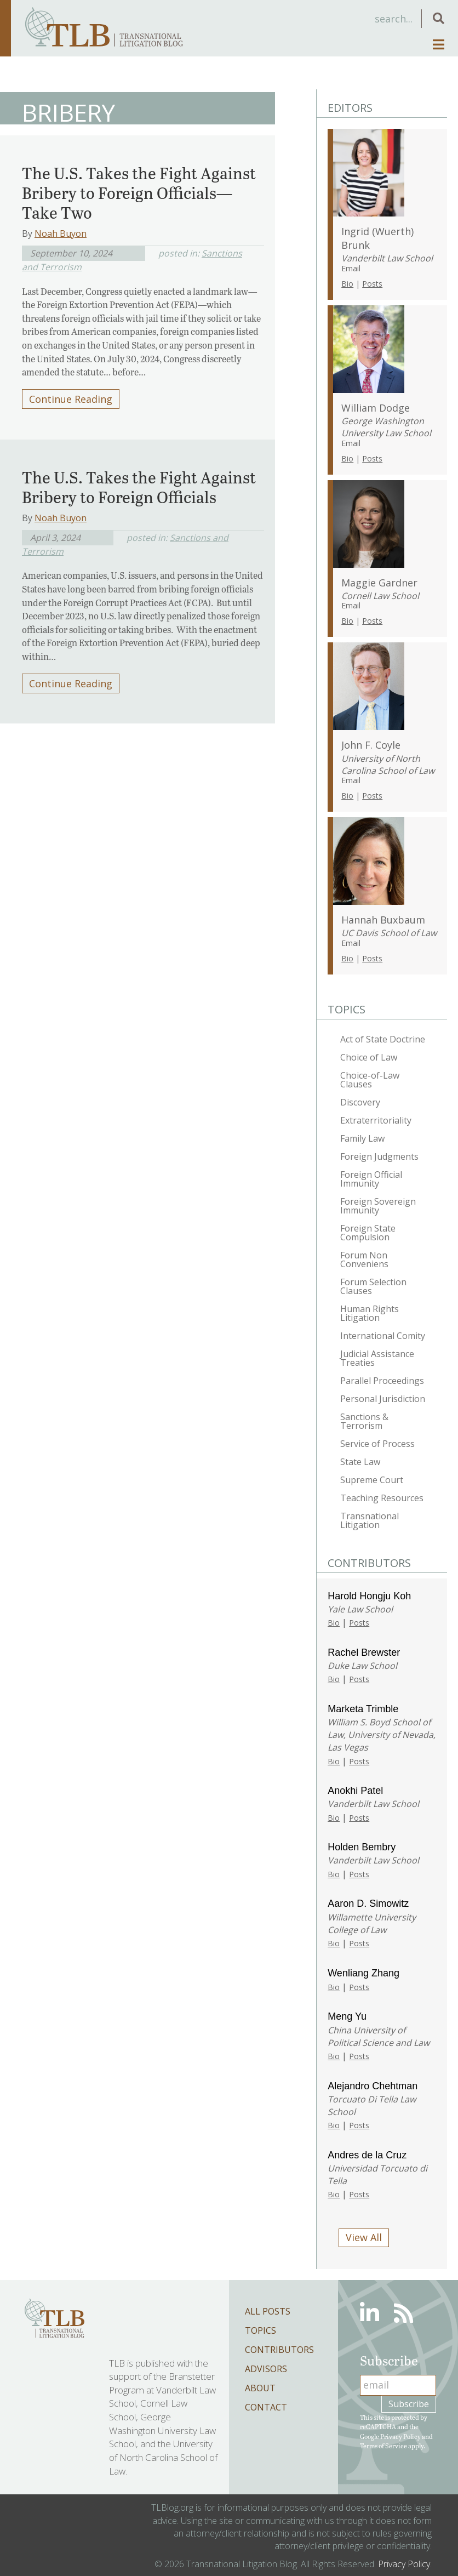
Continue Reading (70, 399)
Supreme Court (371, 1480)
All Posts (267, 2311)
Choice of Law (368, 1057)
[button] (438, 18)
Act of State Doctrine (382, 1039)
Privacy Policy (400, 2436)
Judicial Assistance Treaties (377, 1358)
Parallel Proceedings (382, 1381)
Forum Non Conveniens (364, 1259)
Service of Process (377, 1444)
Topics (260, 2330)
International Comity (382, 1336)
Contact (266, 2407)
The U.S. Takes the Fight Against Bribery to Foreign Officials (139, 487)
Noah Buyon (61, 233)
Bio (347, 283)
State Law (360, 1462)
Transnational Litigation (369, 1520)
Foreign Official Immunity (371, 1179)
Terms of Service (383, 2445)
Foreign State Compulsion (368, 1232)
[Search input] (336, 18)
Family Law (362, 1138)
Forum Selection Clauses (373, 1286)
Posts (372, 283)
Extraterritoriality (375, 1120)
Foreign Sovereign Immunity (378, 1205)
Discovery (360, 1102)
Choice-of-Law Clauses (369, 1079)
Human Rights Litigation (369, 1313)
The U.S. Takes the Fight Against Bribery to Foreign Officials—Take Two (139, 192)
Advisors (266, 2369)
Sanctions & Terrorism (364, 1421)
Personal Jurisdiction (382, 1399)
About (260, 2388)
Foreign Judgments (379, 1156)
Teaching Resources (381, 1498)
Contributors (279, 2350)
